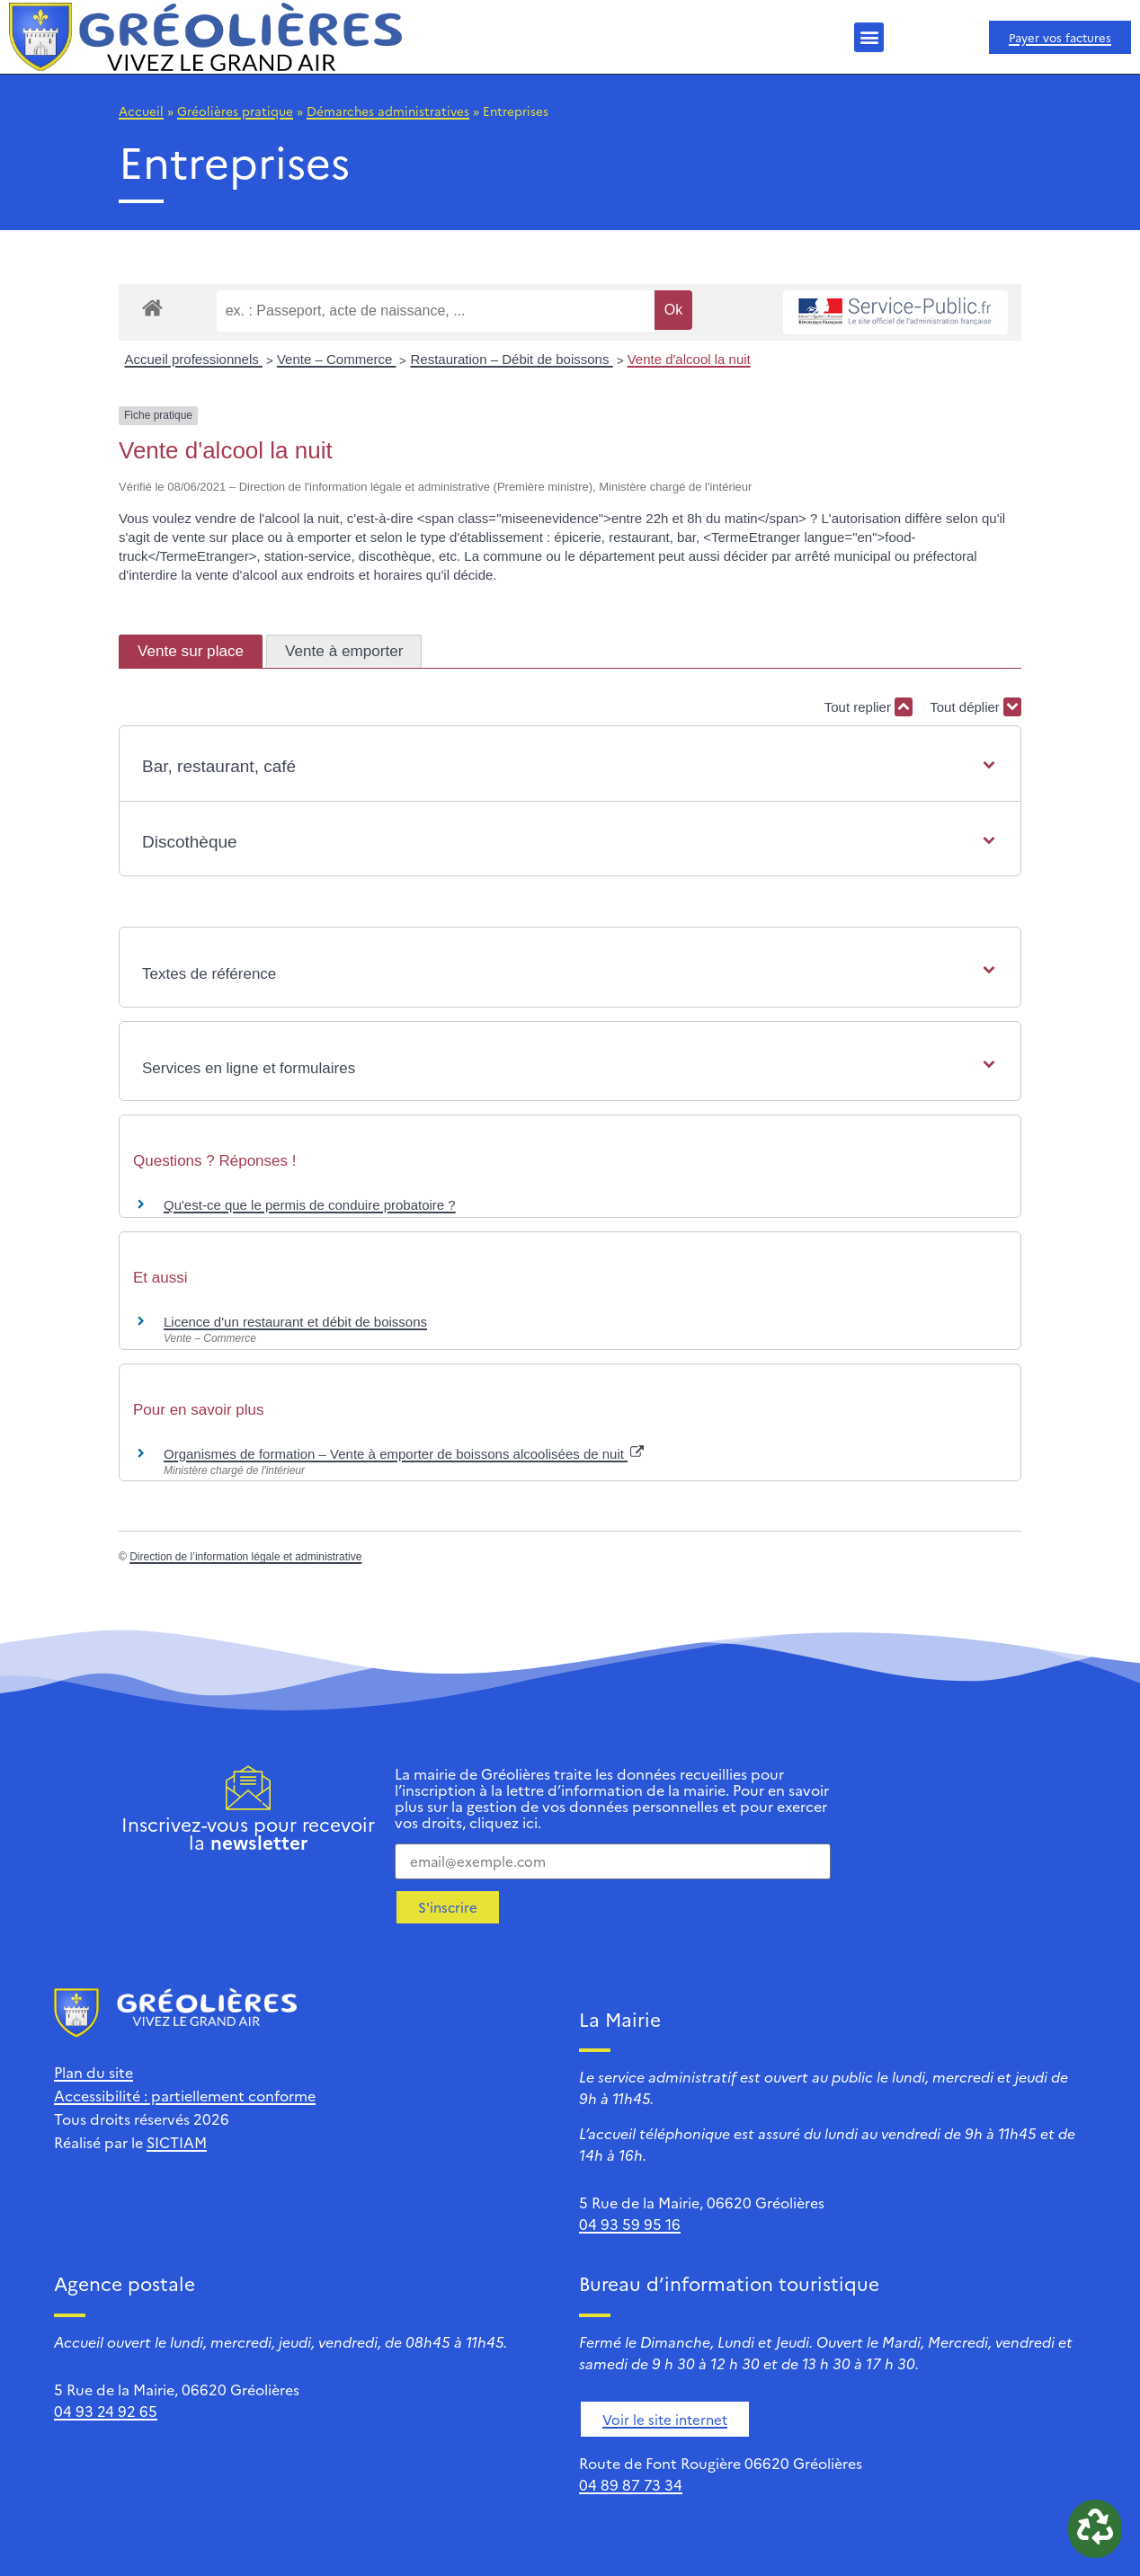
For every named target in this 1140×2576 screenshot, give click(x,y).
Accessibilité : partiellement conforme (185, 2095)
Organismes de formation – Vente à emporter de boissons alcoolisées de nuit (404, 1453)
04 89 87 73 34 (630, 2484)
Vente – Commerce (336, 359)
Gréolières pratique (235, 110)
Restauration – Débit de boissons (511, 359)
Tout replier (868, 706)
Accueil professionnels (194, 359)
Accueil (141, 110)
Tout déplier (975, 706)
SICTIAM (177, 2142)
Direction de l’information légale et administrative (245, 1556)
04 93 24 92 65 (105, 2411)
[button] (869, 37)
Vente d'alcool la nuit (689, 359)
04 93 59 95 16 (630, 2224)
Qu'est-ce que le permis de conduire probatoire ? (310, 1204)
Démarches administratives (388, 110)
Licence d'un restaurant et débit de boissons (295, 1321)
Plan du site (93, 2072)
